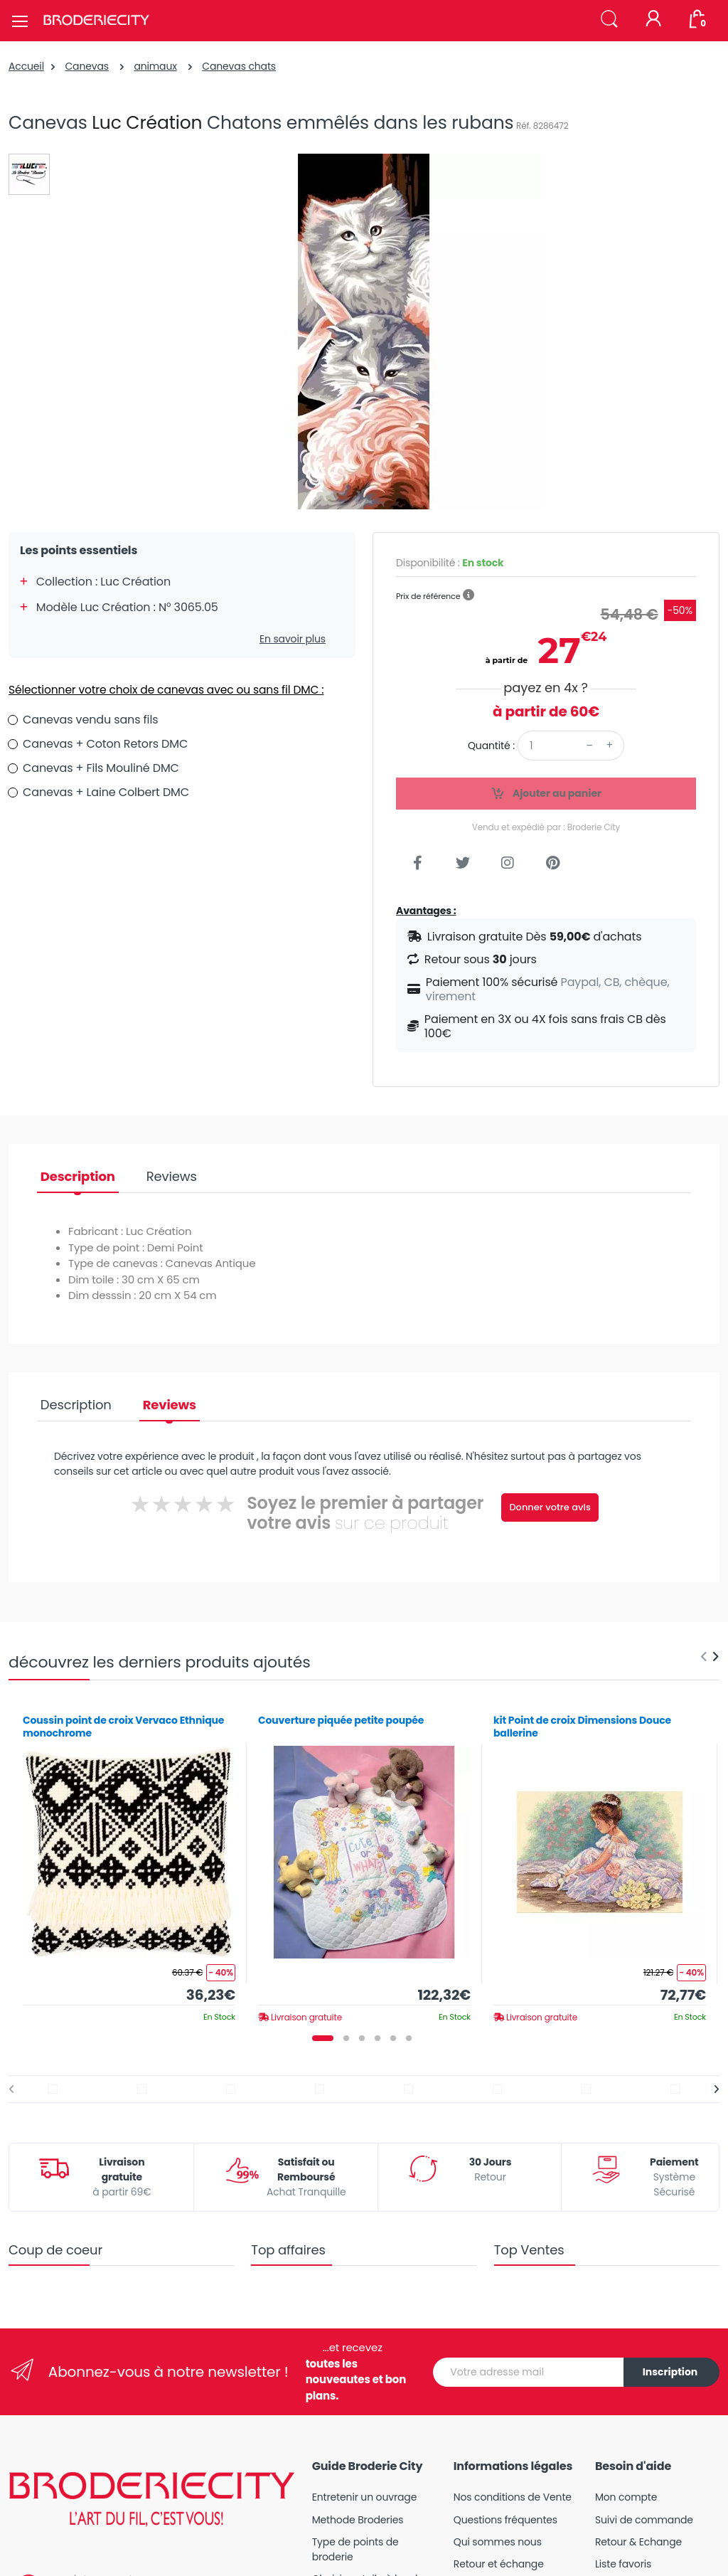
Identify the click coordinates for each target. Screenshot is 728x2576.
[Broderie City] (96, 20)
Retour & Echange (638, 2542)
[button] (609, 20)
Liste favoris (623, 2564)
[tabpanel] (129, 1863)
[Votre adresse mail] (528, 2372)
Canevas (87, 66)
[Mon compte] (653, 20)
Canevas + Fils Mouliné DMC (101, 768)
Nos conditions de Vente (513, 2497)
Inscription (670, 2372)
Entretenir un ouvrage (364, 2497)
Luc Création (147, 122)
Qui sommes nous (498, 2542)
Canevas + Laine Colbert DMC (106, 792)
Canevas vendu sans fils (90, 719)
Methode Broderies (358, 2520)
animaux (155, 66)
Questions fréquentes (505, 2520)
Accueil (26, 66)
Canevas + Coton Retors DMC (105, 744)
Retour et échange (499, 2564)
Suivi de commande (644, 2520)
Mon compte (626, 2497)
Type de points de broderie (355, 2549)
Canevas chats (239, 66)
